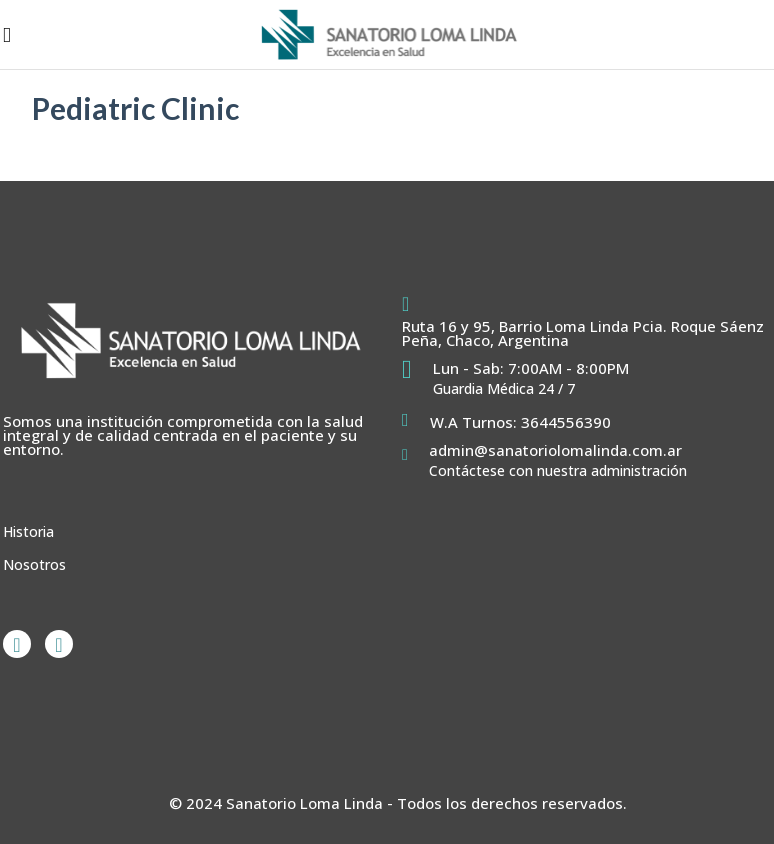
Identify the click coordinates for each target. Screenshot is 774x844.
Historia (28, 531)
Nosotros (34, 564)
